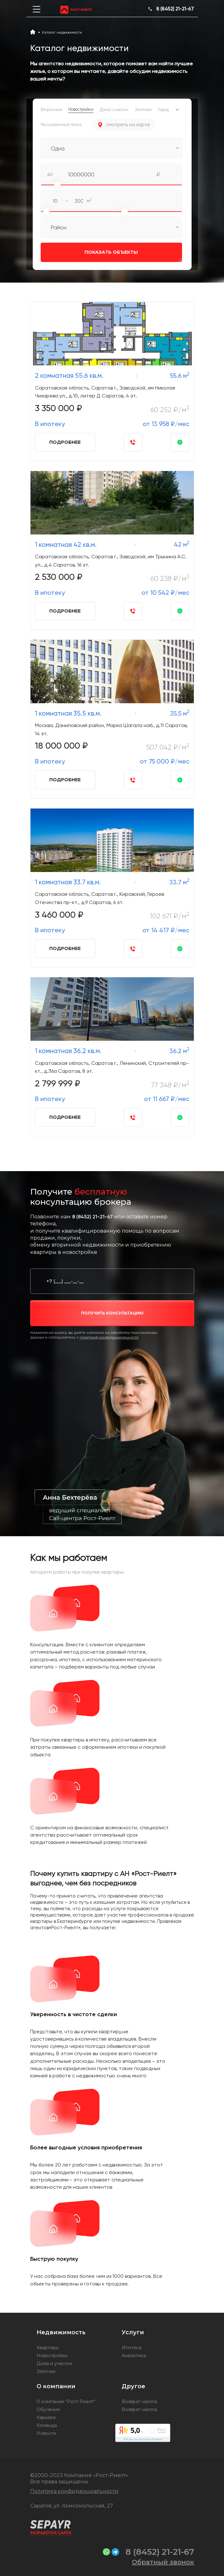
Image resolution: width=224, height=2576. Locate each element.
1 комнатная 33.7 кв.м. (68, 882)
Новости (46, 2433)
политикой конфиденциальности (109, 1337)
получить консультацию (112, 1313)
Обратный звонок (163, 2562)
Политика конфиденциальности (74, 2491)
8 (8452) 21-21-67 (175, 9)
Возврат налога (139, 2401)
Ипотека (131, 2347)
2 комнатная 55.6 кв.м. (69, 375)
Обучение (48, 2409)
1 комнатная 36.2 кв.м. (68, 1051)
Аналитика (134, 2355)
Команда (47, 2425)
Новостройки (52, 2355)
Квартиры (48, 2347)
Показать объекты (89, 252)
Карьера (46, 2417)
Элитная (46, 2371)
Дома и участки (54, 2363)
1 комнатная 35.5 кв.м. (68, 713)
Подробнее (65, 442)
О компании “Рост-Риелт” (66, 2401)
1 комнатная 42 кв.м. (66, 544)
